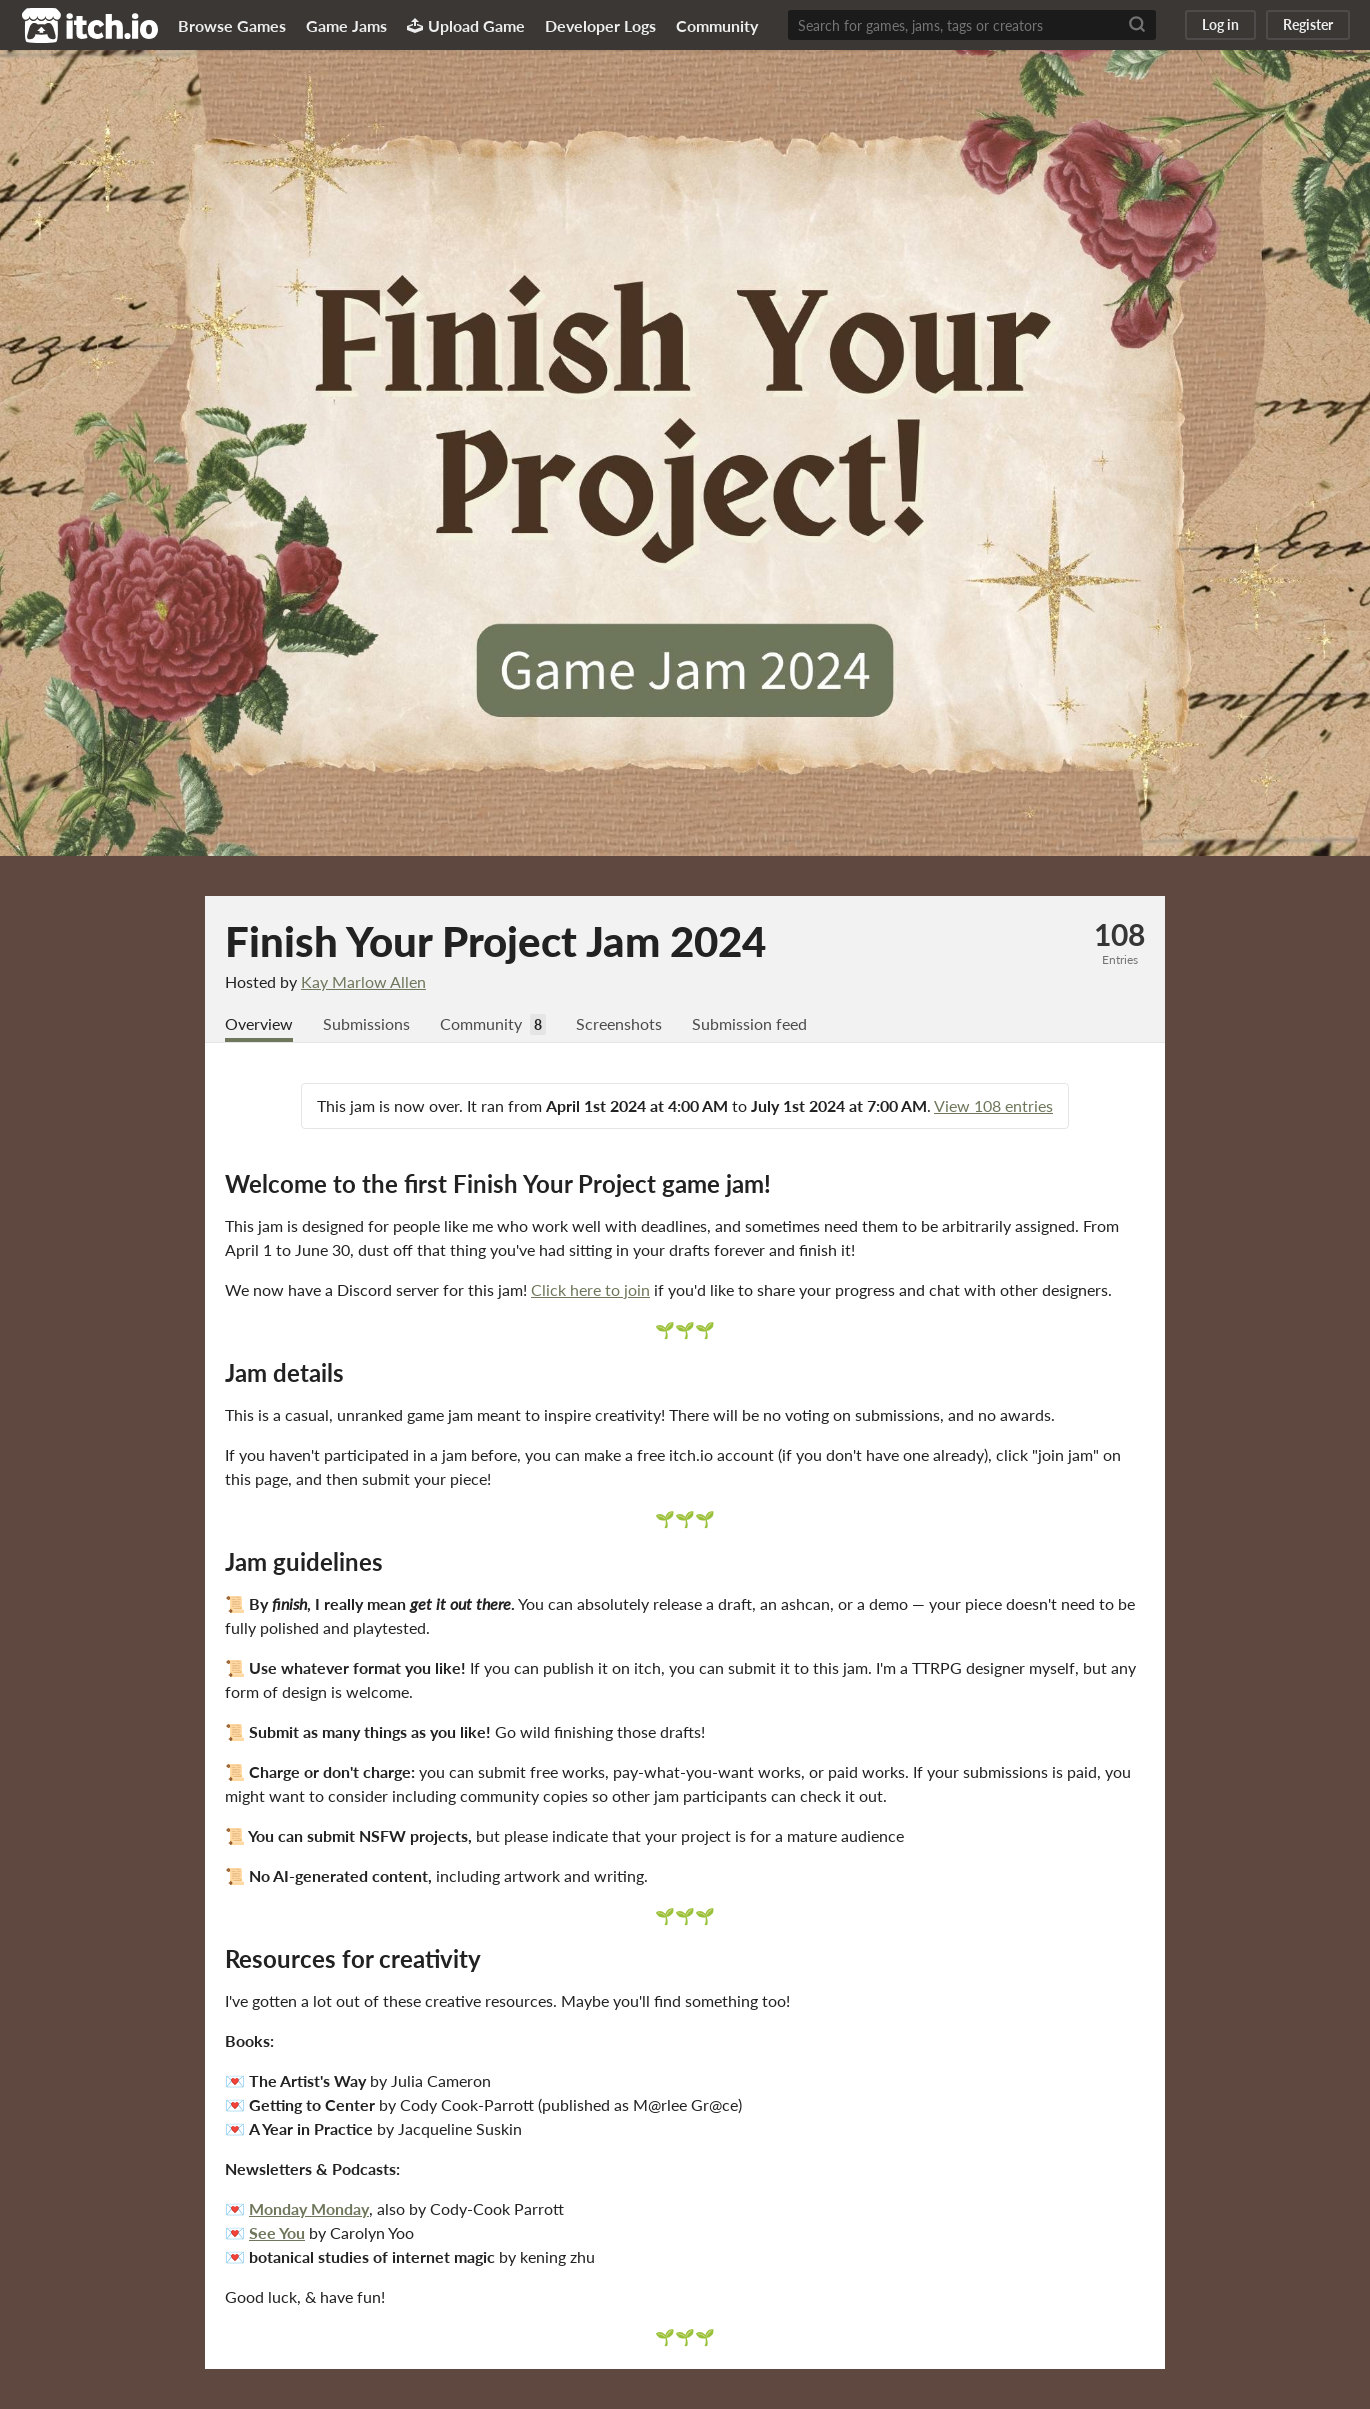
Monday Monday (309, 2208)
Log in (1220, 24)
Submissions (366, 1023)
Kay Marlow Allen (363, 981)
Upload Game (466, 25)
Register (1308, 24)
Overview (259, 1023)
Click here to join (590, 1289)
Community (717, 25)
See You (277, 2232)
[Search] (1137, 25)
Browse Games (232, 25)
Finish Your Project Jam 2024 (495, 941)
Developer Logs (600, 25)
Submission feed (749, 1023)
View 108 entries (993, 1105)
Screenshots (619, 1023)
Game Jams (346, 25)
